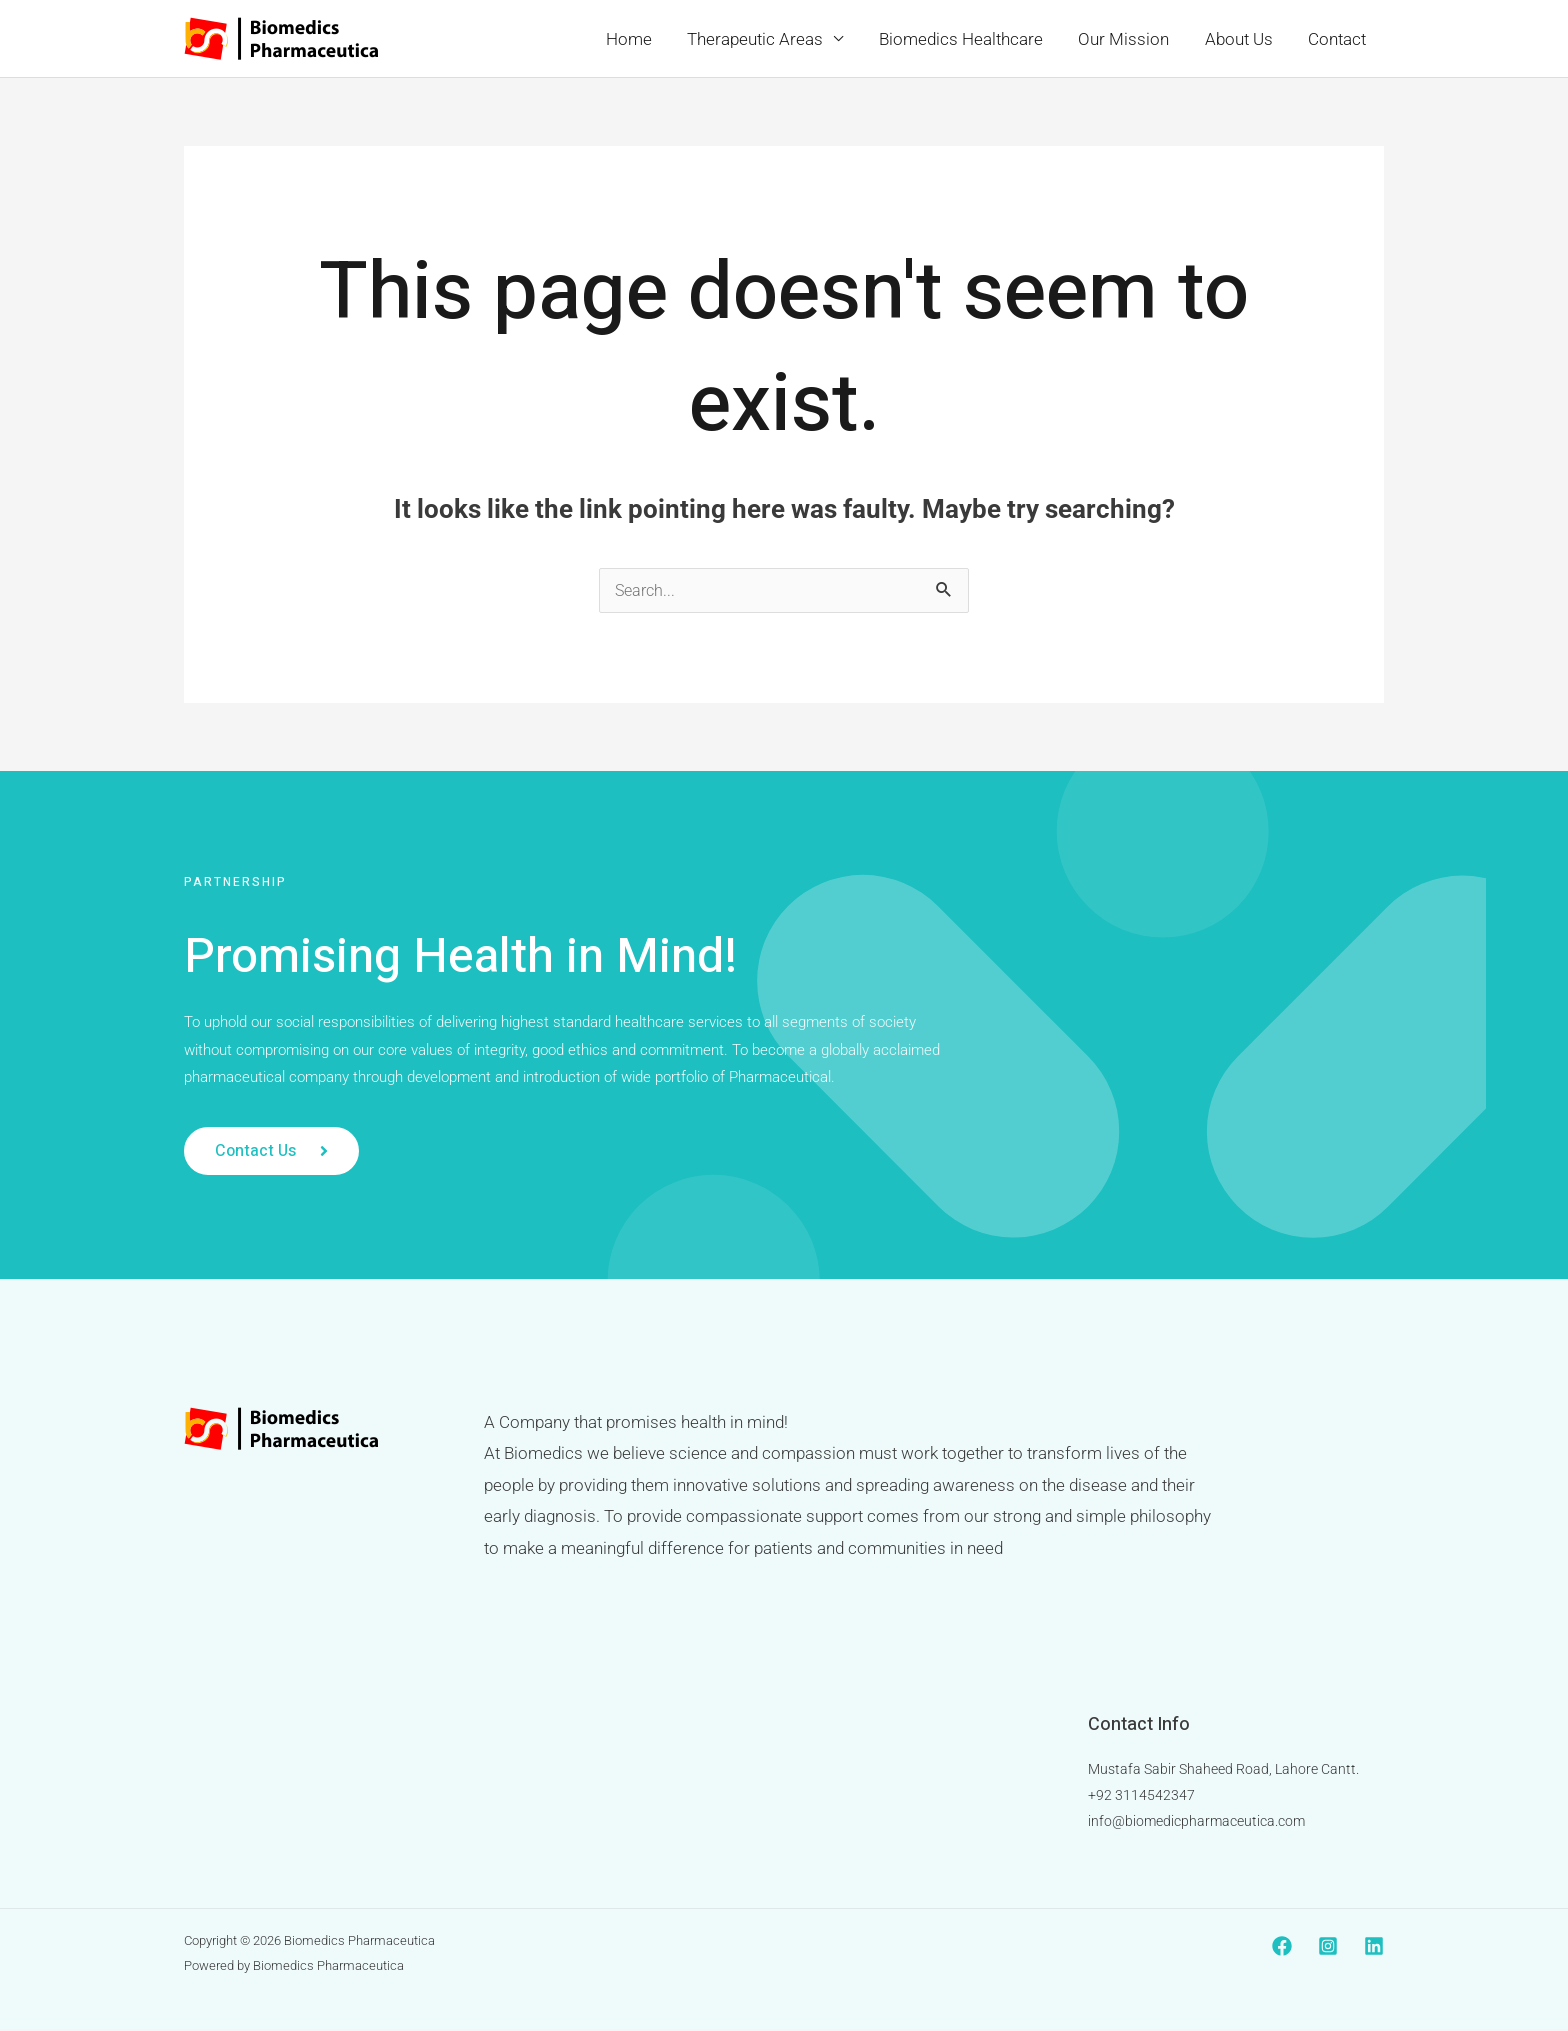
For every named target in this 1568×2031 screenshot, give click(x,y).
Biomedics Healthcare (966, 39)
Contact (1338, 39)
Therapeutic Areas (762, 39)
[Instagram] (1328, 1948)
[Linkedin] (1374, 1948)
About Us (1241, 39)
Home (637, 39)
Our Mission (1127, 39)
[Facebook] (1282, 1948)
